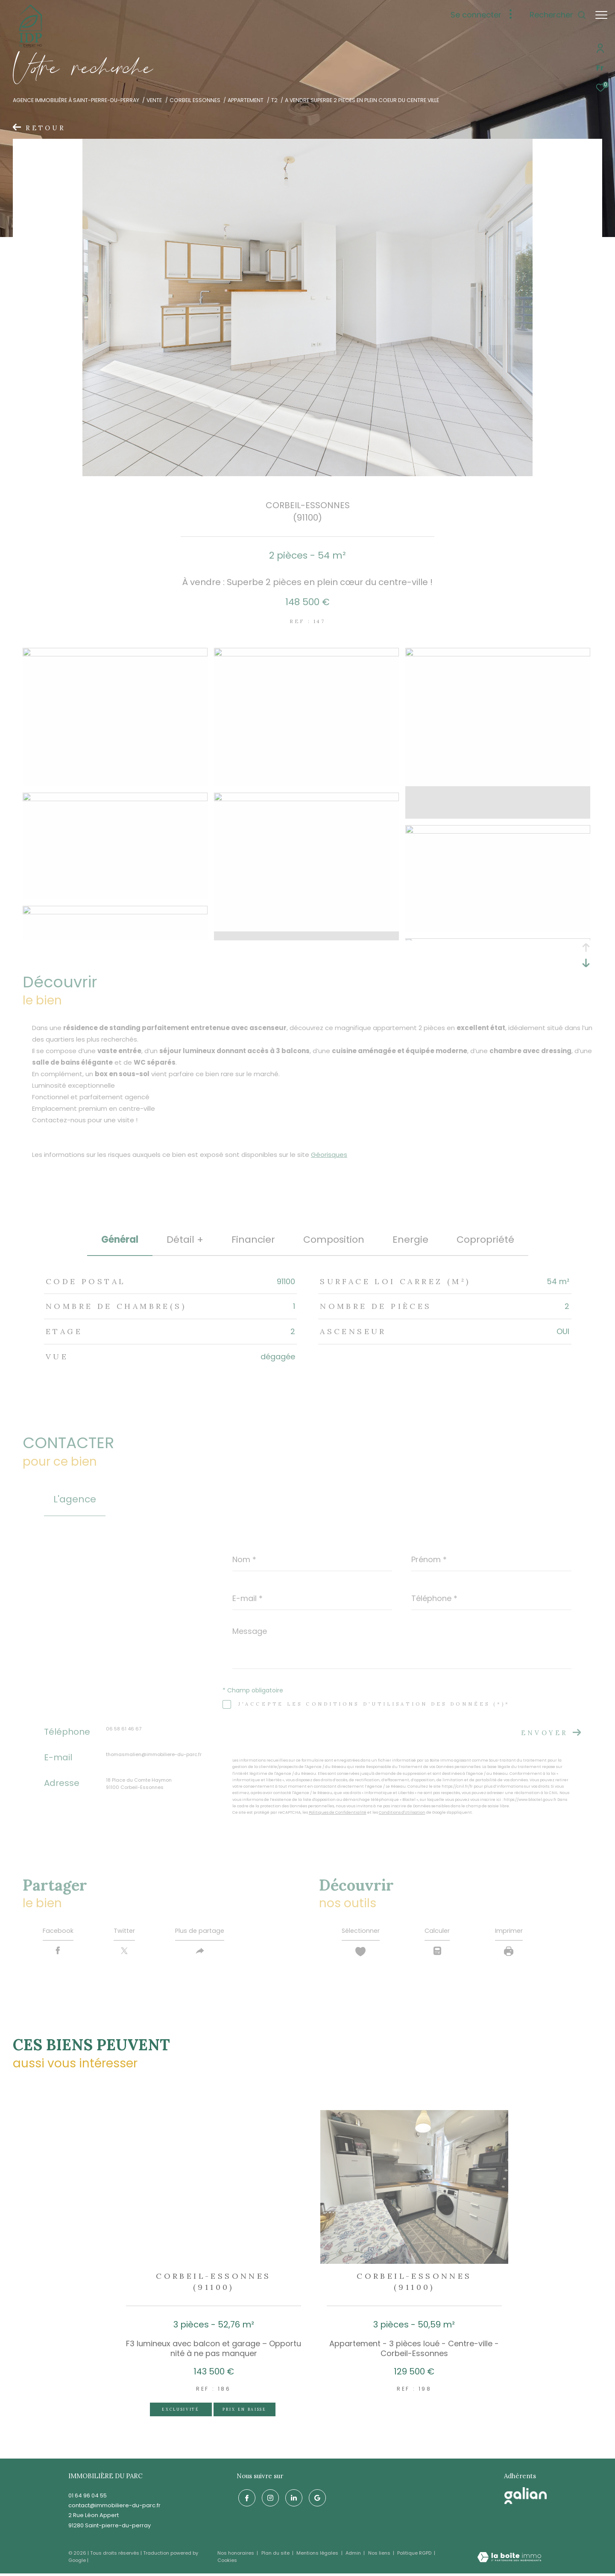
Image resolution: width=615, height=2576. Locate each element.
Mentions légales (318, 2555)
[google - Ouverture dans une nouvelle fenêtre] (315, 2499)
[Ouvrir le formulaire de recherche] (553, 15)
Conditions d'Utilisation (402, 1812)
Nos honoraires (236, 2555)
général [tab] (119, 1239)
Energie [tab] (410, 1239)
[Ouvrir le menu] (601, 15)
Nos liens (380, 2555)
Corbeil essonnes (195, 100)
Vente (154, 100)
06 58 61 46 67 (123, 1728)
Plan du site (276, 2555)
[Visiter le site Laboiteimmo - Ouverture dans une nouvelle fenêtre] (509, 2560)
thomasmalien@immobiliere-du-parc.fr (154, 1754)
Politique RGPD (414, 2555)
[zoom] (115, 654)
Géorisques (329, 1154)
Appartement (246, 100)
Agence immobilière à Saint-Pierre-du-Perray (76, 100)
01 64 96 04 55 (87, 2498)
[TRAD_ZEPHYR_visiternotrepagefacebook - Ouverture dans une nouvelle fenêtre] (245, 2499)
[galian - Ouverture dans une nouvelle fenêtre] (525, 2498)
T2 (274, 100)
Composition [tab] (333, 1239)
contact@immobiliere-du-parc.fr (114, 2508)
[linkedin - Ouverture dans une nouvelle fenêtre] (292, 2499)
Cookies (227, 2563)
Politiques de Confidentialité (337, 1812)
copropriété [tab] (485, 1239)
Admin (354, 2555)
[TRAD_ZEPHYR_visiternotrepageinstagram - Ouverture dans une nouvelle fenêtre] (268, 2499)
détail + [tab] (185, 1239)
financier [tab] (253, 1239)
